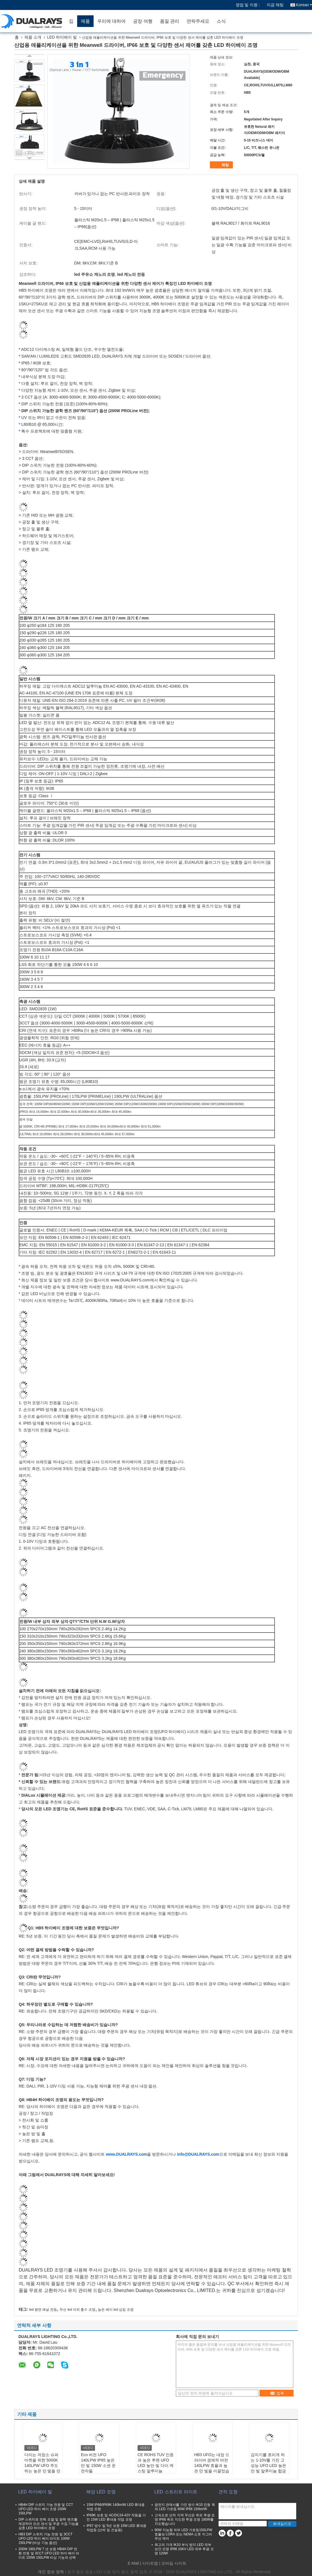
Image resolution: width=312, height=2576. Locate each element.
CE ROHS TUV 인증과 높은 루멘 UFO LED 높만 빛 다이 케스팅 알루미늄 (156, 2462)
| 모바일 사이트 (172, 2563)
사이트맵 (150, 2563)
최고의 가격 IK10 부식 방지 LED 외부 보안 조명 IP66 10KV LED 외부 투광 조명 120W (184, 2549)
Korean (304, 5)
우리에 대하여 (111, 21)
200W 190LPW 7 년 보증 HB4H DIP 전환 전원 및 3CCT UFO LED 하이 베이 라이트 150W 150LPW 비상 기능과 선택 (48, 2553)
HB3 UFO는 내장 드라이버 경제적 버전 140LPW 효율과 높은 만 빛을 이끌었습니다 (211, 2465)
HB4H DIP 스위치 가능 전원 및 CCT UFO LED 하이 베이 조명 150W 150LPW (45, 2509)
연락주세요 (198, 21)
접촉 (277, 2393)
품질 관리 (169, 21)
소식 (221, 21)
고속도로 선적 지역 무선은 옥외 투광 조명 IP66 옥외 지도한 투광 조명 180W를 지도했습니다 (185, 2519)
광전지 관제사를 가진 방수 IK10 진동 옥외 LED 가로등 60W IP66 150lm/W (185, 2507)
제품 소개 (32, 37)
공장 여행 (142, 21)
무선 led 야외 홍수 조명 (77, 2310)
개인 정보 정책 (51, 2571)
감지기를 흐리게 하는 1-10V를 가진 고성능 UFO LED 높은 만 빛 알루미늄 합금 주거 (268, 2465)
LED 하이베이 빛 (62, 37)
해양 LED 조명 (101, 2491)
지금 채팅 (275, 5)
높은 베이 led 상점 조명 (115, 2310)
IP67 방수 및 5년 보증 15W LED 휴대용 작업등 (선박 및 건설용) (116, 2528)
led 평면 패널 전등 (43, 2310)
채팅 (222, 165)
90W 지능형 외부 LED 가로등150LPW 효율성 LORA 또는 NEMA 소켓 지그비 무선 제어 (183, 2534)
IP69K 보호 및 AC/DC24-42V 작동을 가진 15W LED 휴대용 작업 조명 (116, 2517)
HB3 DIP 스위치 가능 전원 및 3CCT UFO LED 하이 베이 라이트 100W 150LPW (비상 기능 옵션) (45, 2538)
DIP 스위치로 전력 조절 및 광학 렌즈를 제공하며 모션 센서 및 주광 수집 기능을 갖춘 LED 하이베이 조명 (48, 2523)
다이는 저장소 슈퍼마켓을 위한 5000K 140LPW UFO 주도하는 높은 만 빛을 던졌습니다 (42, 2465)
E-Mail (133, 2563)
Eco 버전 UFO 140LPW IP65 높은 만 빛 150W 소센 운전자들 (98, 2462)
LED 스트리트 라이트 (175, 2491)
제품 (85, 21)
